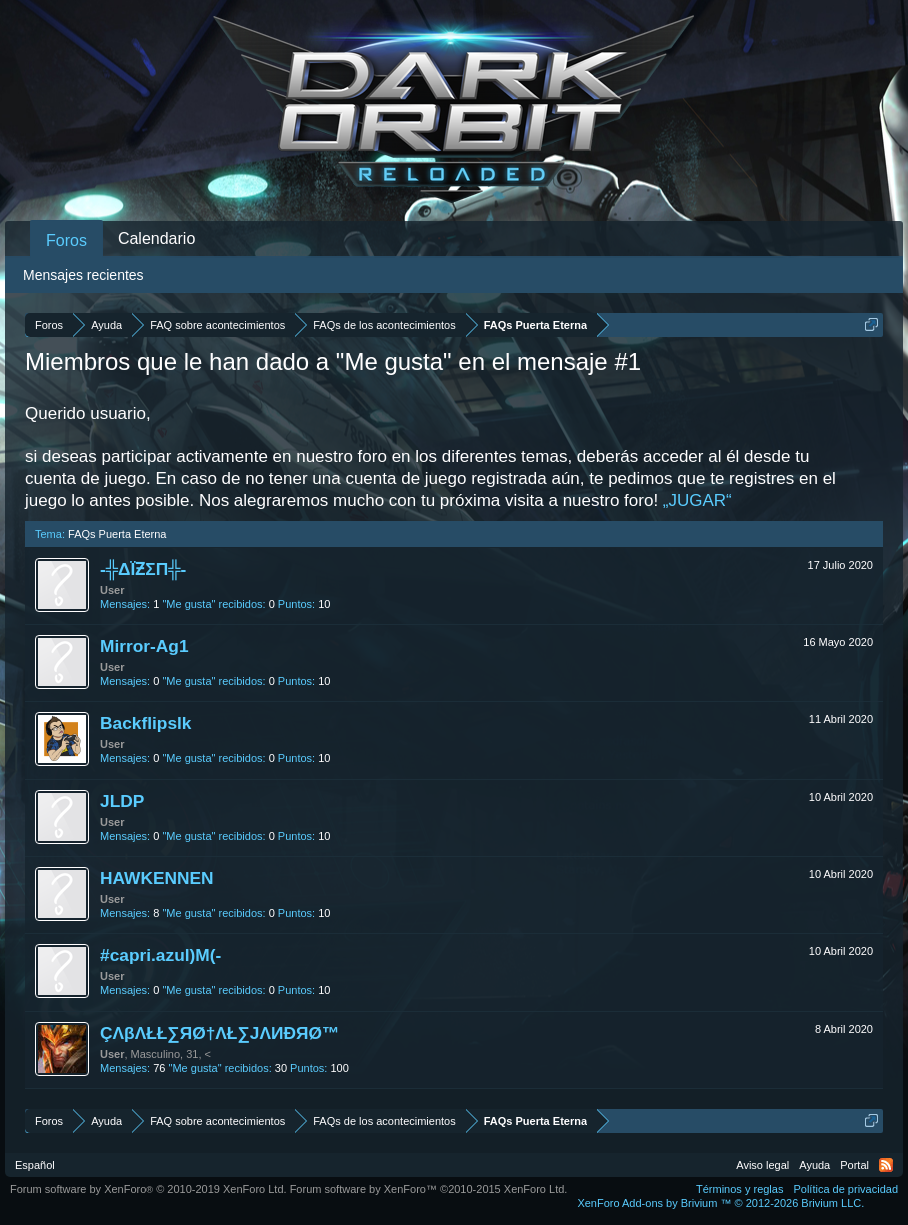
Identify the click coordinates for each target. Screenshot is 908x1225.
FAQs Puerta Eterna (117, 534)
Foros (66, 240)
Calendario (156, 238)
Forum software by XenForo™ (429, 1189)
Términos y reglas (739, 1189)
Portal (854, 1165)
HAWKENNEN (157, 878)
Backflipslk (146, 723)
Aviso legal (762, 1165)
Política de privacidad (845, 1189)
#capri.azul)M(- (160, 955)
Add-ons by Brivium (720, 1203)
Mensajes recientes (83, 275)
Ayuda (814, 1165)
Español (35, 1165)
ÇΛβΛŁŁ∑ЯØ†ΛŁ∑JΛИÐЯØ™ (219, 1033)
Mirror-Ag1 (144, 646)
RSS (886, 1165)
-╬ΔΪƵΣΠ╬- (143, 569)
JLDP (122, 801)
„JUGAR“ (697, 500)
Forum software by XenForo (148, 1189)
